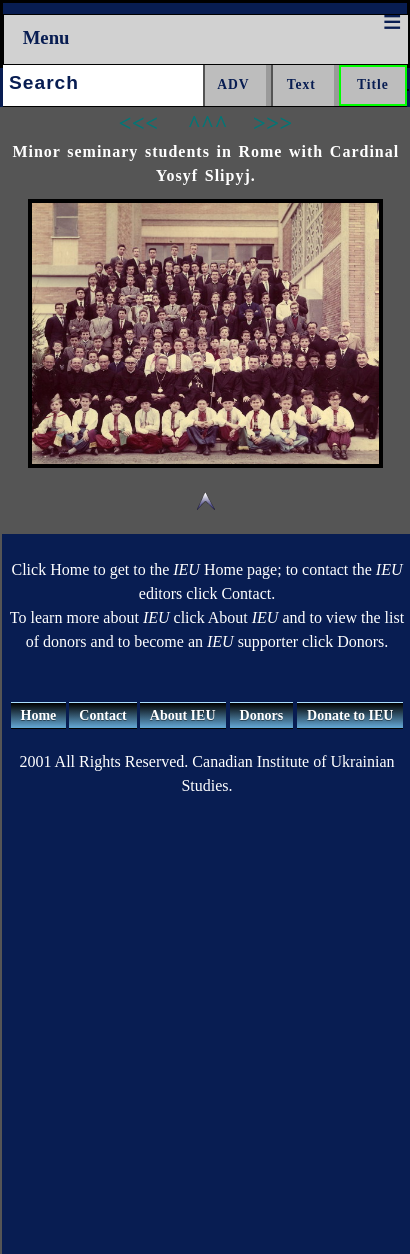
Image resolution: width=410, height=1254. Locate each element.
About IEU (183, 715)
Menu (46, 37)
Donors (262, 715)
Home (39, 715)
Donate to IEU (350, 715)
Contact (102, 715)
